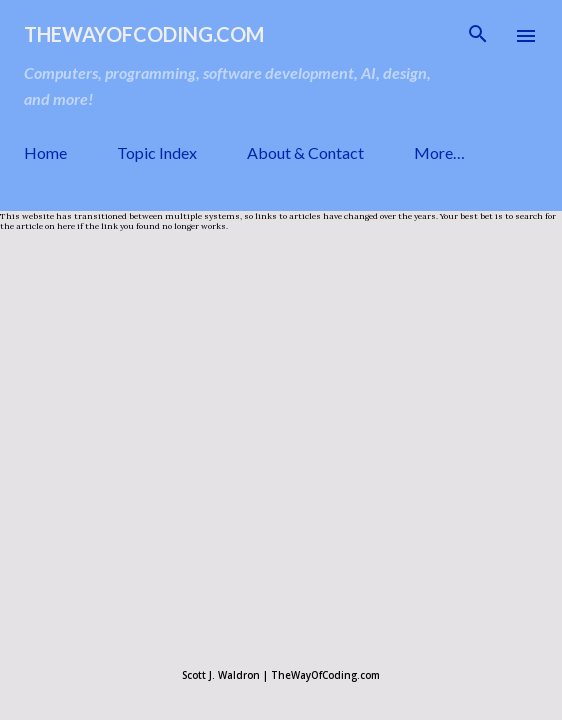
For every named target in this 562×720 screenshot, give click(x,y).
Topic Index (157, 152)
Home (45, 152)
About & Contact (305, 152)
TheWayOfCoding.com (144, 34)
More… (439, 152)
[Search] (478, 36)
